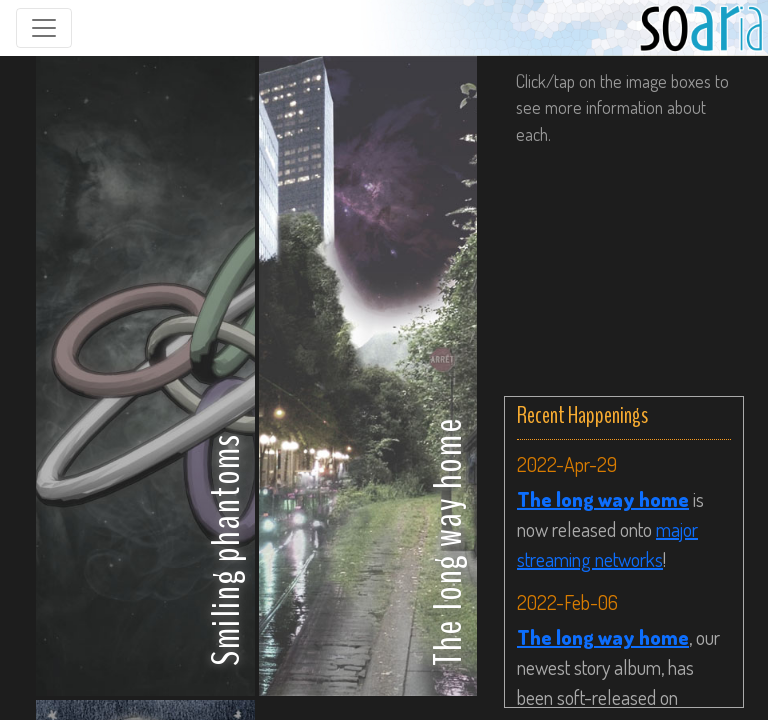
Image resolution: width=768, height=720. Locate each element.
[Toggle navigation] (44, 28)
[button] (145, 376)
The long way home (603, 499)
